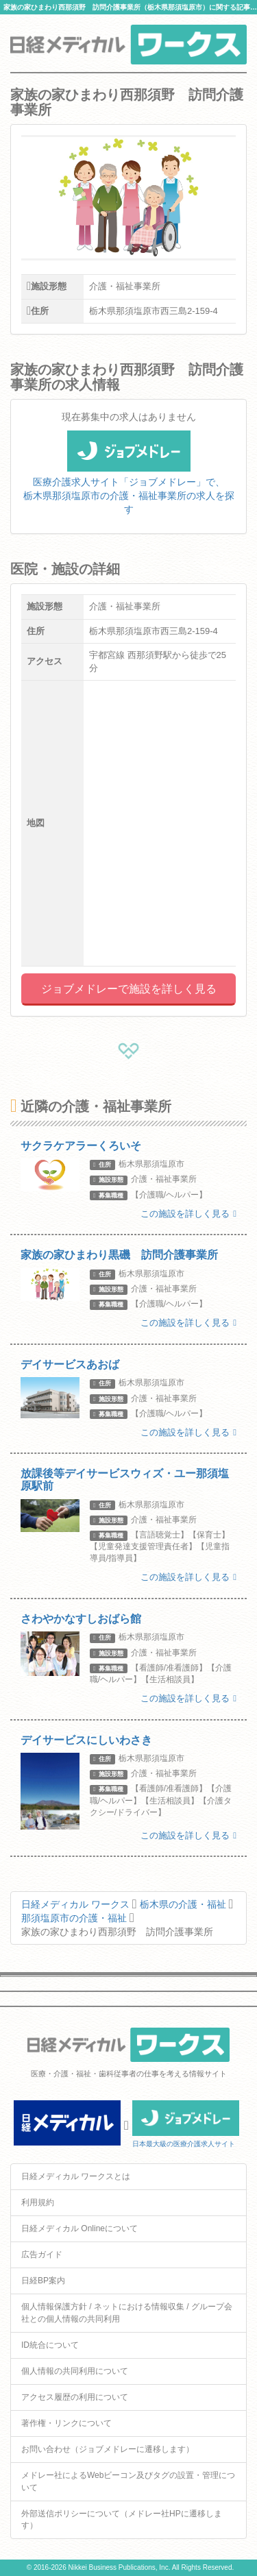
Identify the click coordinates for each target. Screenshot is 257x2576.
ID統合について (50, 2345)
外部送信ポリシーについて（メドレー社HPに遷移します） (121, 2519)
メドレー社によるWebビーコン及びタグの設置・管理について (128, 2481)
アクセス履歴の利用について (74, 2397)
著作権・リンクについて (66, 2423)
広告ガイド (41, 2254)
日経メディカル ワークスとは (75, 2176)
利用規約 (37, 2202)
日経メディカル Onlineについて (79, 2228)
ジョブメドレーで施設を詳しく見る (129, 989)
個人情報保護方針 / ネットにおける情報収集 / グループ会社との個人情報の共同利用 (126, 2312)
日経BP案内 (43, 2280)
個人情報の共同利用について (74, 2371)
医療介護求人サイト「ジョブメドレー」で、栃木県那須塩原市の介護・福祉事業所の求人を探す (128, 480)
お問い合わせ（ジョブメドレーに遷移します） (107, 2449)
